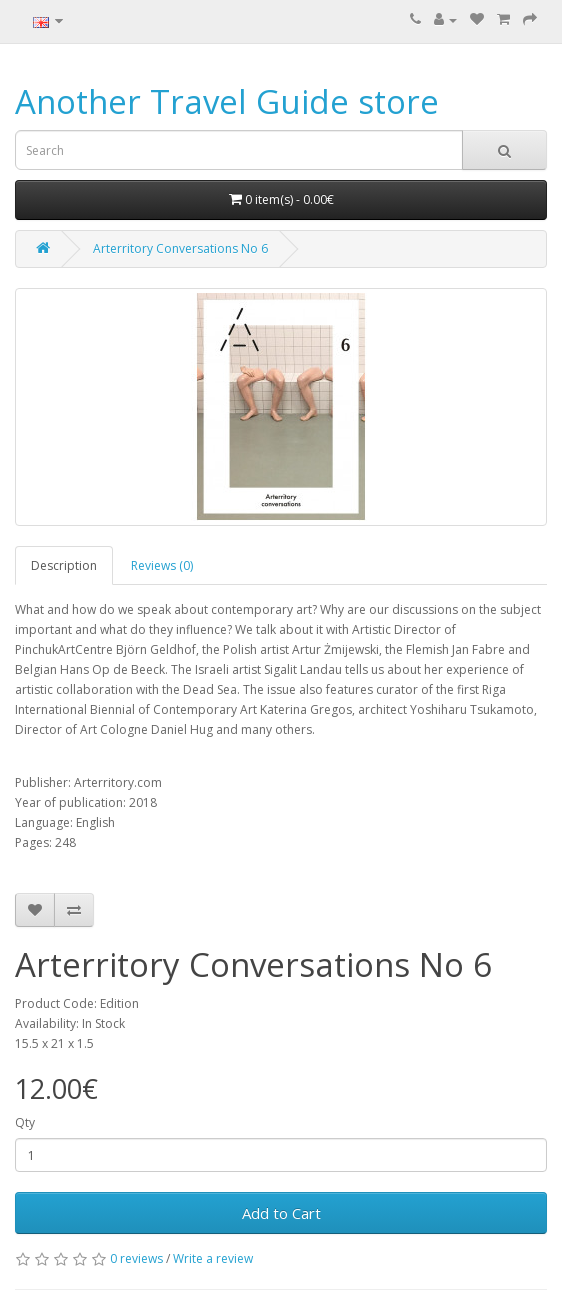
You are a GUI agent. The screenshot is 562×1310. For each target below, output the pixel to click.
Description (64, 565)
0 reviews (136, 1258)
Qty (25, 1122)
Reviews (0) (162, 565)
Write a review (213, 1258)
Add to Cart (281, 1213)
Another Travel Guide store (227, 101)
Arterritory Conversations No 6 (180, 248)
